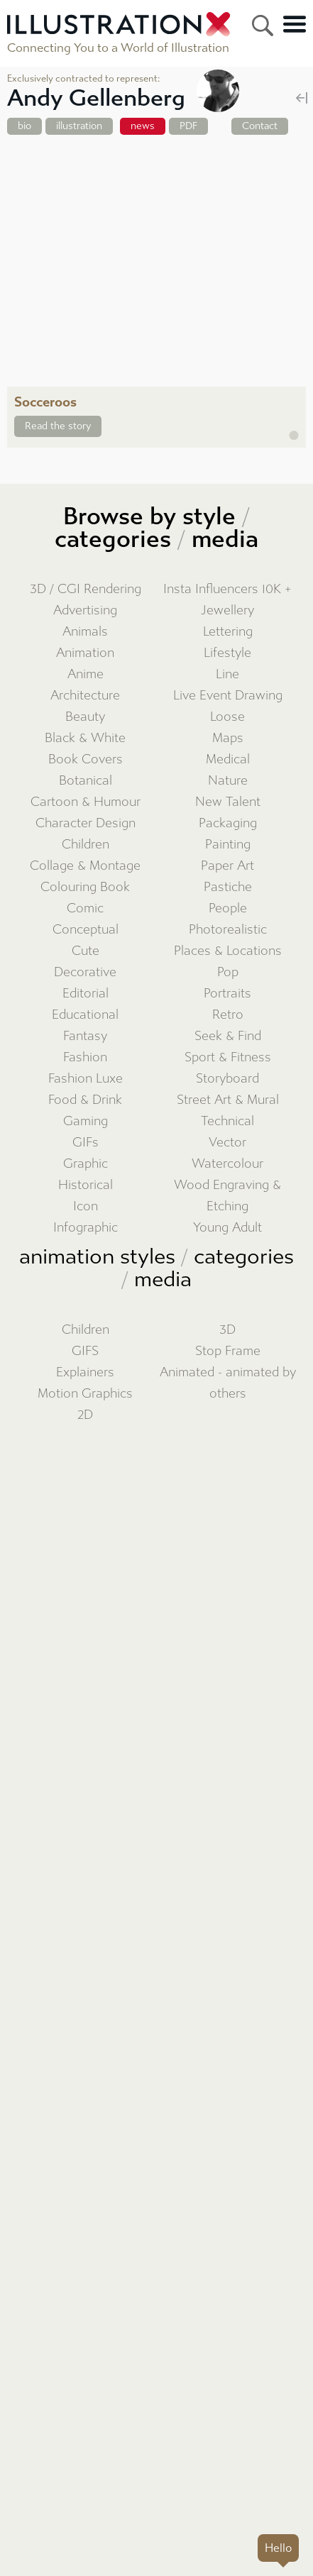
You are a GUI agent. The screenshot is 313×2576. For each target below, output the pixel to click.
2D (85, 1415)
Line (227, 674)
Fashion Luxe (85, 1078)
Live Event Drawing (227, 695)
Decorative (85, 972)
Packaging (228, 823)
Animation (85, 653)
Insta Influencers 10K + (227, 589)
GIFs (85, 1142)
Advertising (85, 610)
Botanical (85, 780)
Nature (228, 780)
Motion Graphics (85, 1393)
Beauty (85, 716)
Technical (227, 1121)
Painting (228, 844)
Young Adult (227, 1227)
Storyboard (227, 1078)
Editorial (85, 993)
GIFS (85, 1351)
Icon (85, 1206)
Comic (85, 908)
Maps (227, 738)
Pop (227, 972)
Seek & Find (227, 1036)
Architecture (85, 695)
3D (227, 1329)
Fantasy (85, 1036)
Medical (228, 759)
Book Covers (85, 759)
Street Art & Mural (228, 1100)
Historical (85, 1185)
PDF (188, 126)
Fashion (85, 1057)
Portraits (227, 993)
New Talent (227, 802)
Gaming (85, 1121)
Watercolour (227, 1163)
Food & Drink (85, 1100)
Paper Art (227, 865)
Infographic (85, 1227)
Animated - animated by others (228, 1383)
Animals (85, 631)
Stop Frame (227, 1351)
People (228, 908)
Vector (227, 1142)
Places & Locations (228, 951)
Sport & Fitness (228, 1057)
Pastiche (228, 887)
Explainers (85, 1372)
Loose (227, 716)
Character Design (85, 823)
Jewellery (227, 610)
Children (85, 844)
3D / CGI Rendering (85, 589)
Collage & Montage (85, 865)
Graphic (85, 1163)
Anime (85, 674)
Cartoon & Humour (86, 802)
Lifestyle (227, 653)
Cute (85, 951)
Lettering (228, 631)
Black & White (85, 738)
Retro (227, 1014)
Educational (85, 1014)
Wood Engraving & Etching (227, 1196)
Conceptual (86, 929)
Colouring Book (85, 887)
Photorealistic (228, 929)
